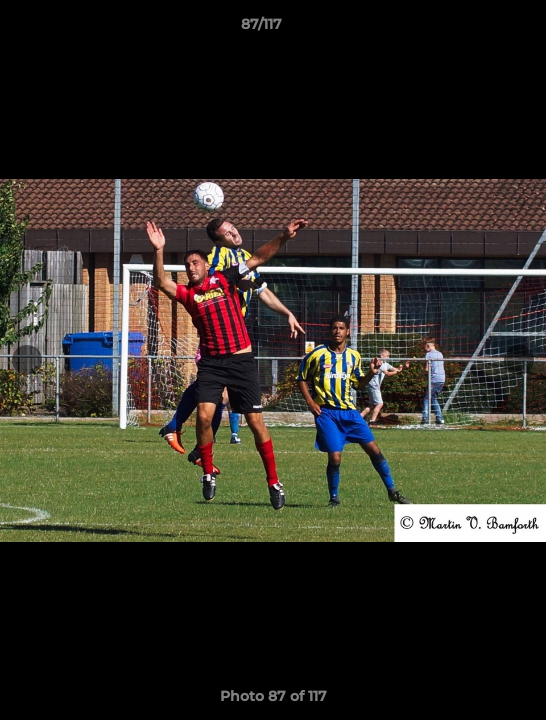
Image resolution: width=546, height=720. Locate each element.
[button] (474, 29)
